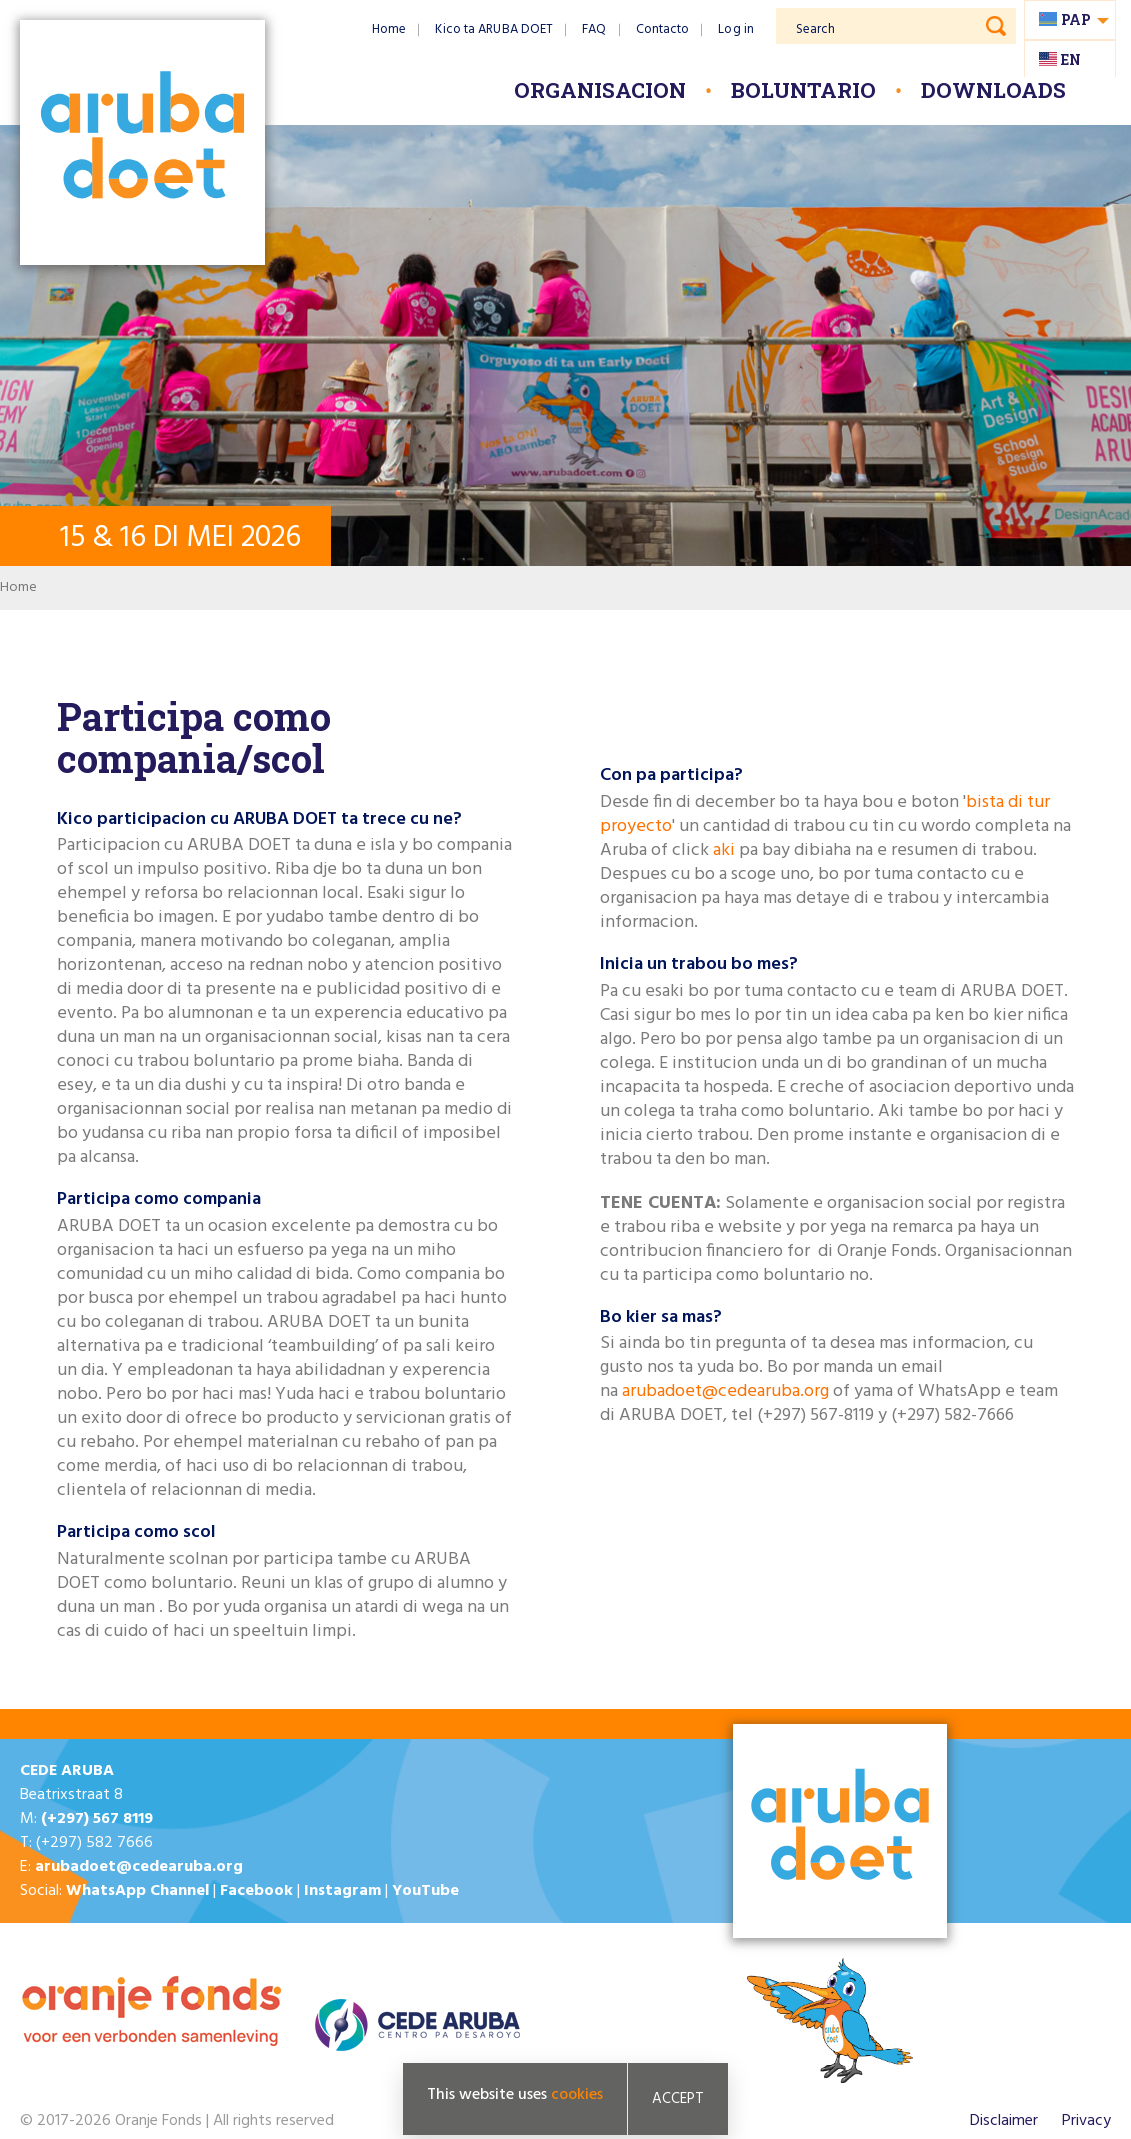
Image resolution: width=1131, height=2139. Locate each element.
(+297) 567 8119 (97, 1819)
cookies (577, 2095)
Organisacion (600, 90)
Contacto (663, 29)
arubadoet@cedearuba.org (725, 1391)
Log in (736, 29)
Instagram (342, 1891)
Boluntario (803, 90)
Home (389, 29)
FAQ (594, 29)
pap (1076, 19)
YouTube (425, 1891)
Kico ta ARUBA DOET (494, 29)
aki (724, 850)
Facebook (256, 1891)
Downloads (993, 90)
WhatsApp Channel (137, 1891)
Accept (678, 2099)
